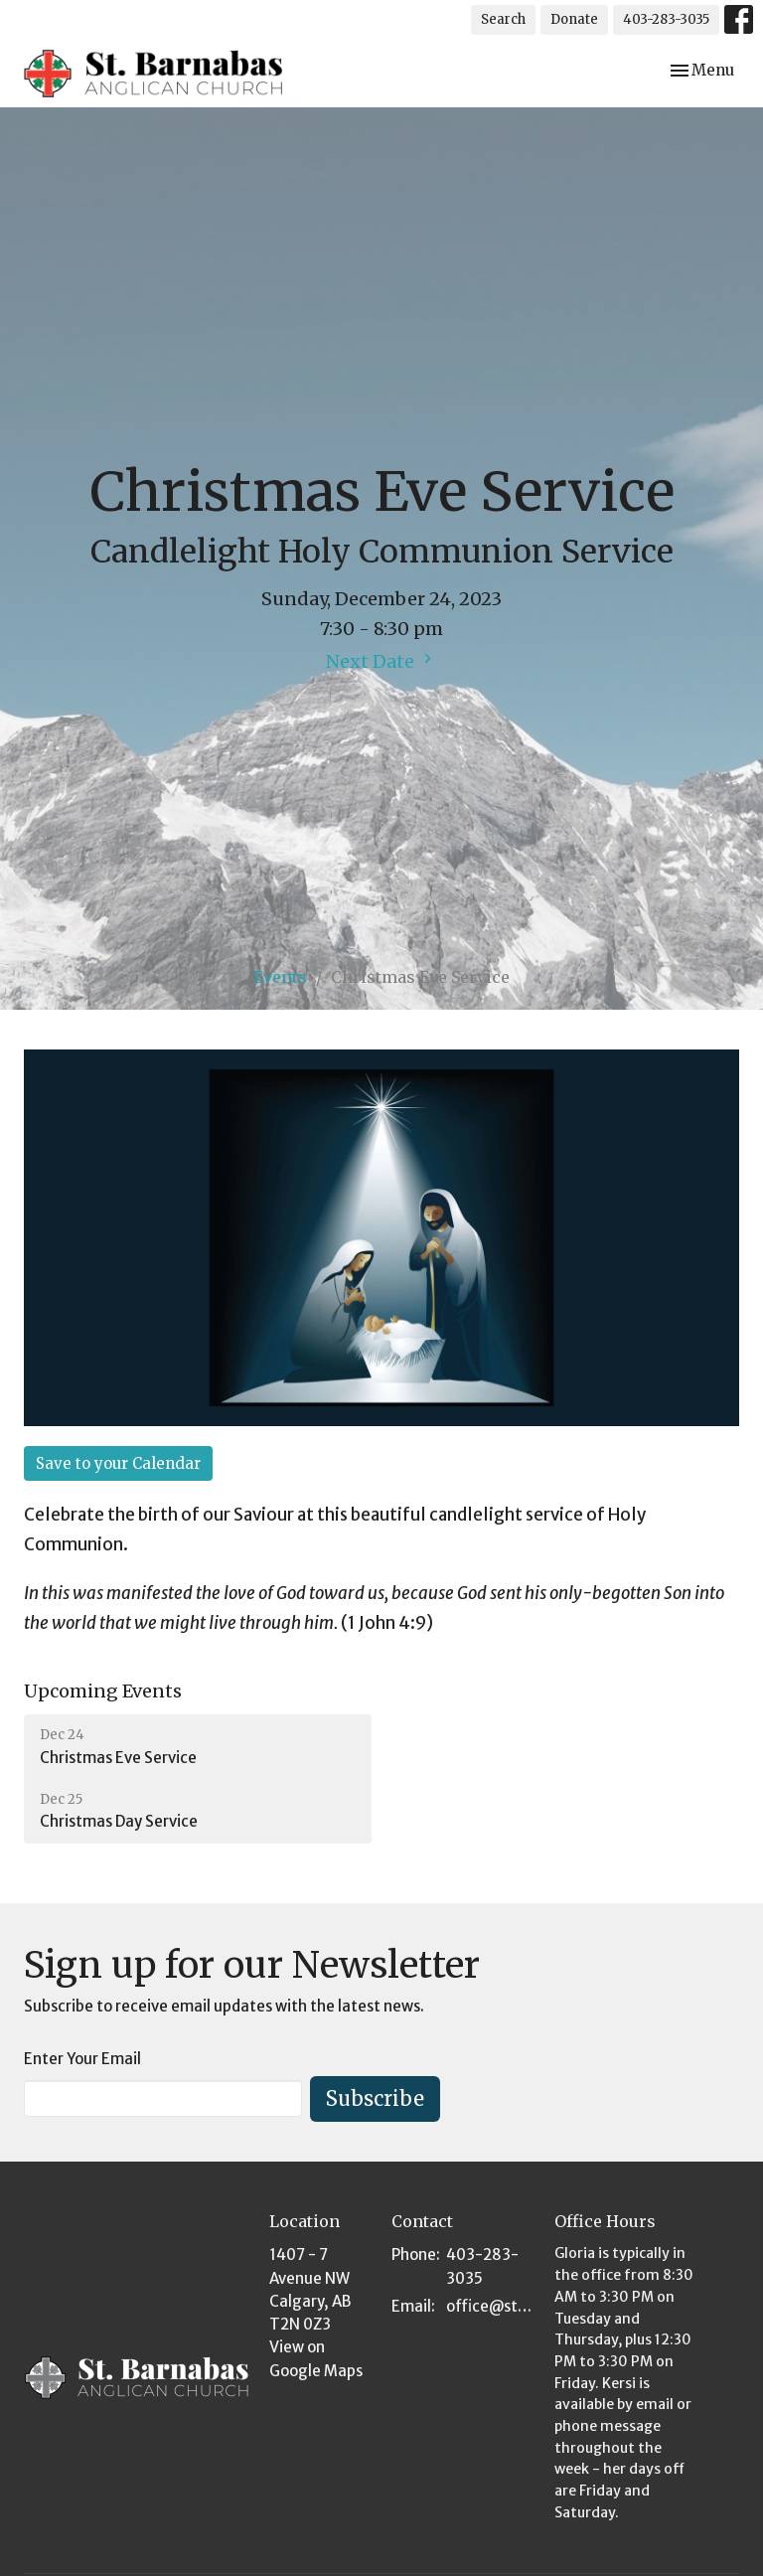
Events (280, 977)
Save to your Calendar (118, 1463)
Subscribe (375, 2098)
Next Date (381, 661)
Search (503, 19)
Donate (574, 19)
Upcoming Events (103, 1691)
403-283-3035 (666, 19)
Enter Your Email (82, 2058)
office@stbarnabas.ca (490, 2306)
